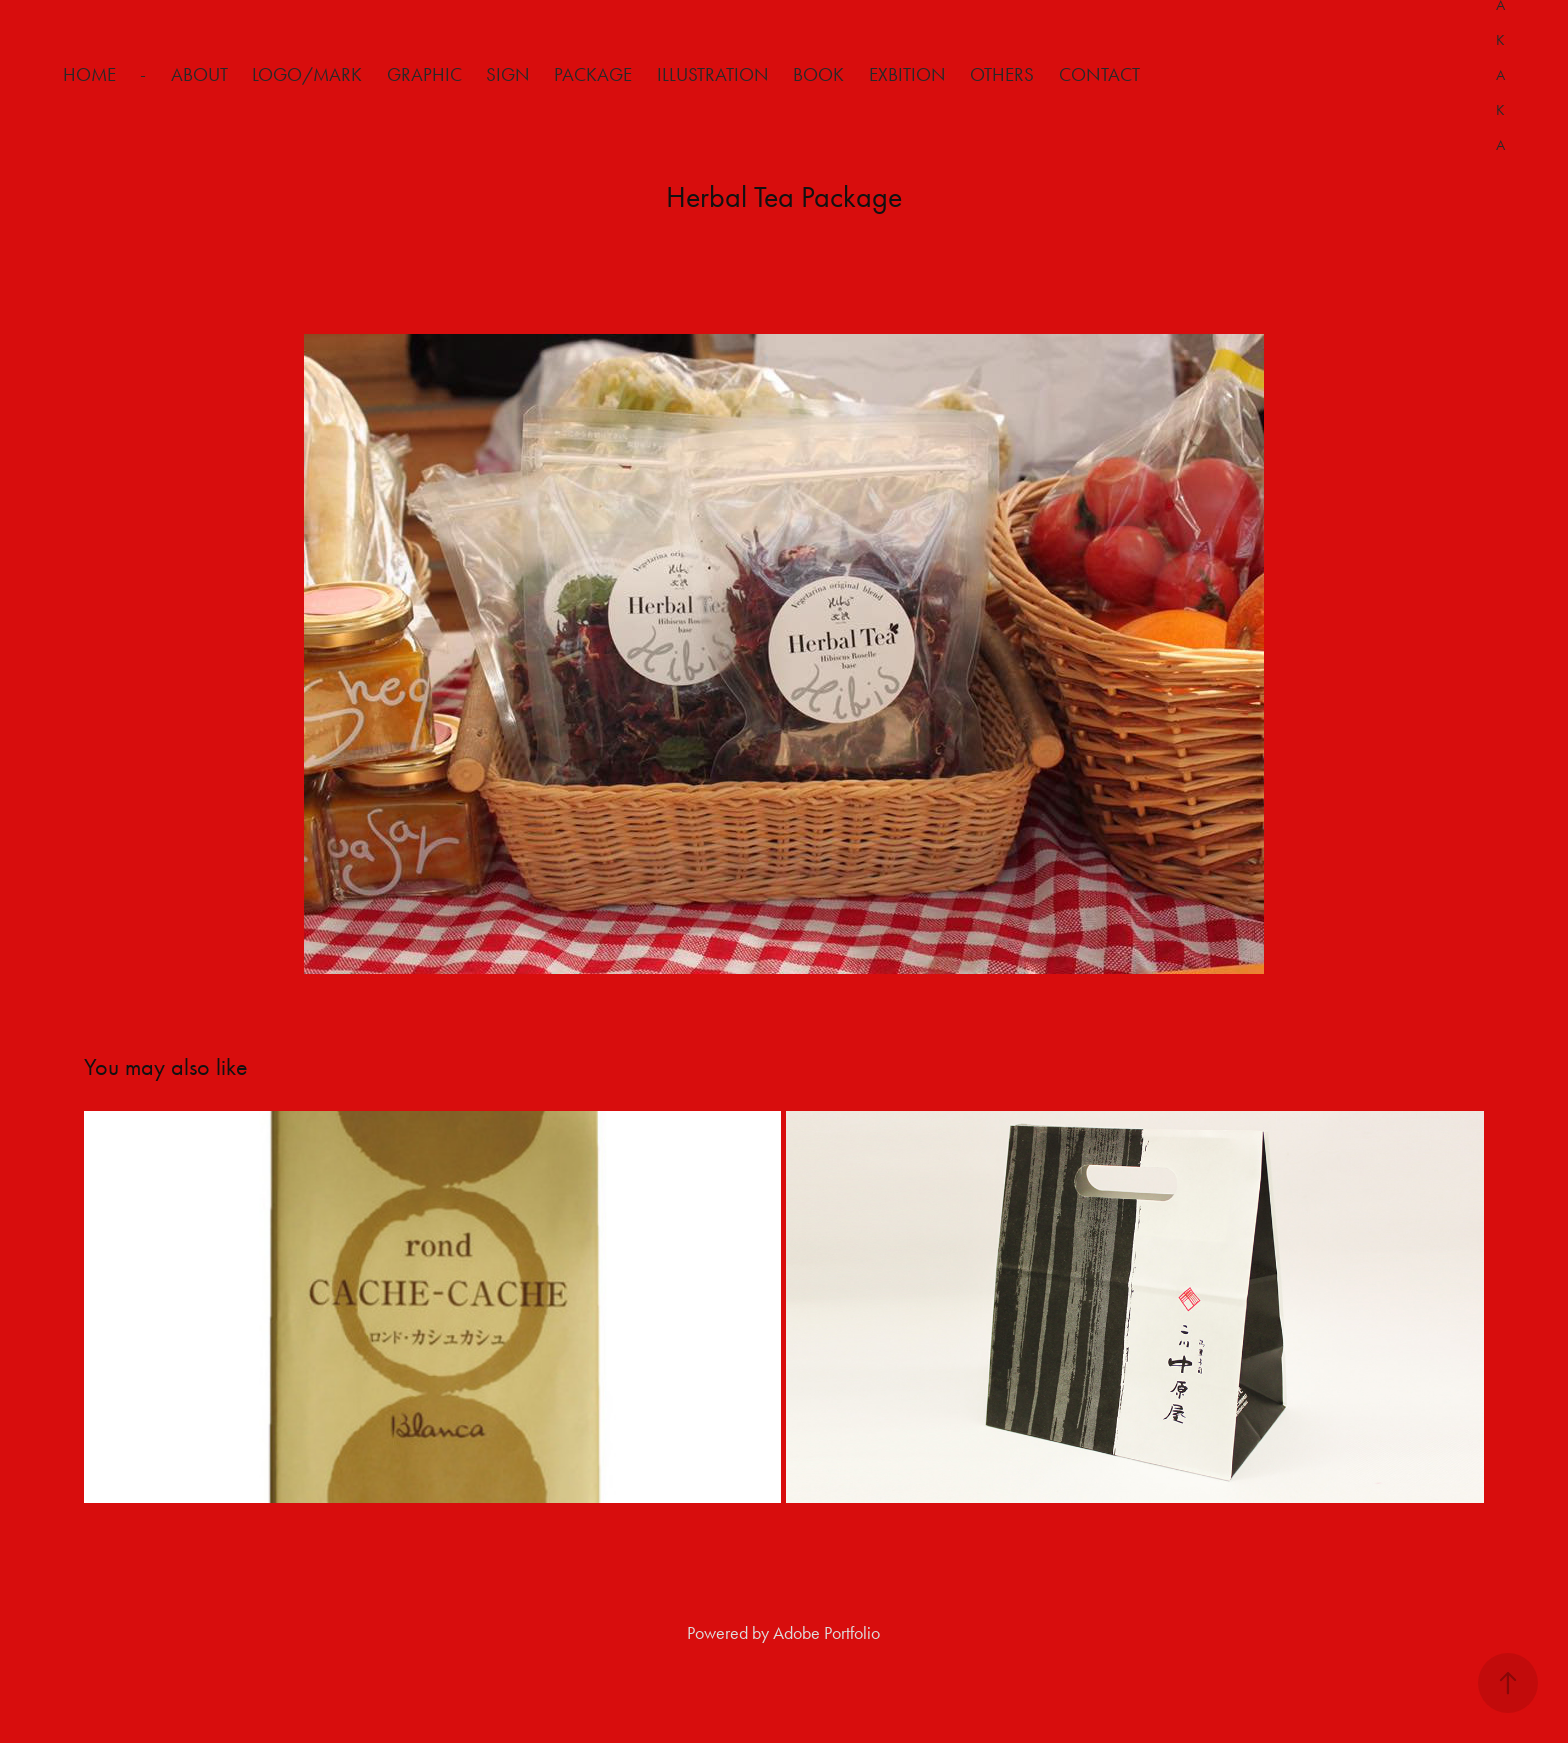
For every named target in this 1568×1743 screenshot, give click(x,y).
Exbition (907, 74)
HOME (89, 74)
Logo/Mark (307, 74)
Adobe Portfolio (826, 1633)
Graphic (424, 74)
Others (1002, 74)
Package (593, 74)
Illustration (713, 74)
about (199, 74)
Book (818, 74)
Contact (1099, 74)
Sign (508, 74)
